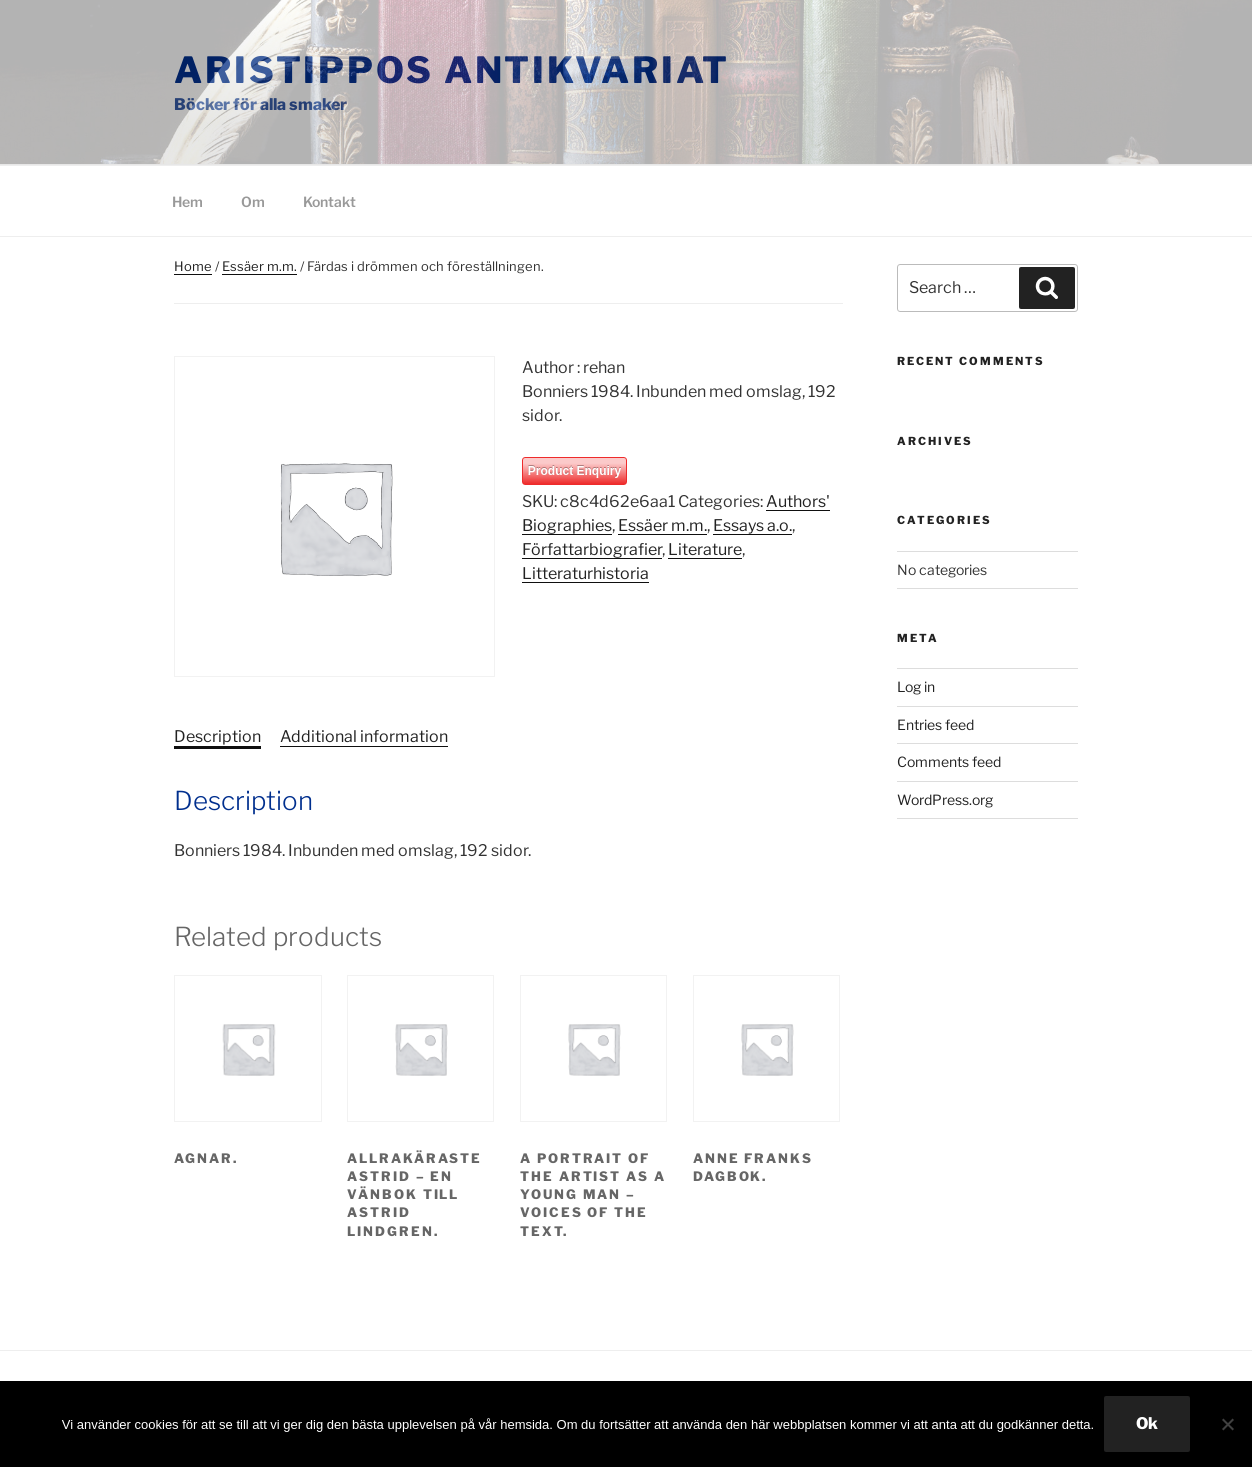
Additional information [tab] (364, 736)
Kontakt (329, 201)
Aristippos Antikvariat (452, 70)
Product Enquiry (574, 471)
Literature (705, 549)
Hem (187, 201)
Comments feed (949, 761)
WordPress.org (945, 799)
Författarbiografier (592, 549)
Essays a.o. (752, 525)
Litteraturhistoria (585, 573)
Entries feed (935, 724)
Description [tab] (217, 736)
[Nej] (1227, 1424)
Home (193, 266)
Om (253, 201)
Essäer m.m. (259, 266)
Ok (1147, 1423)
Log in (916, 686)
